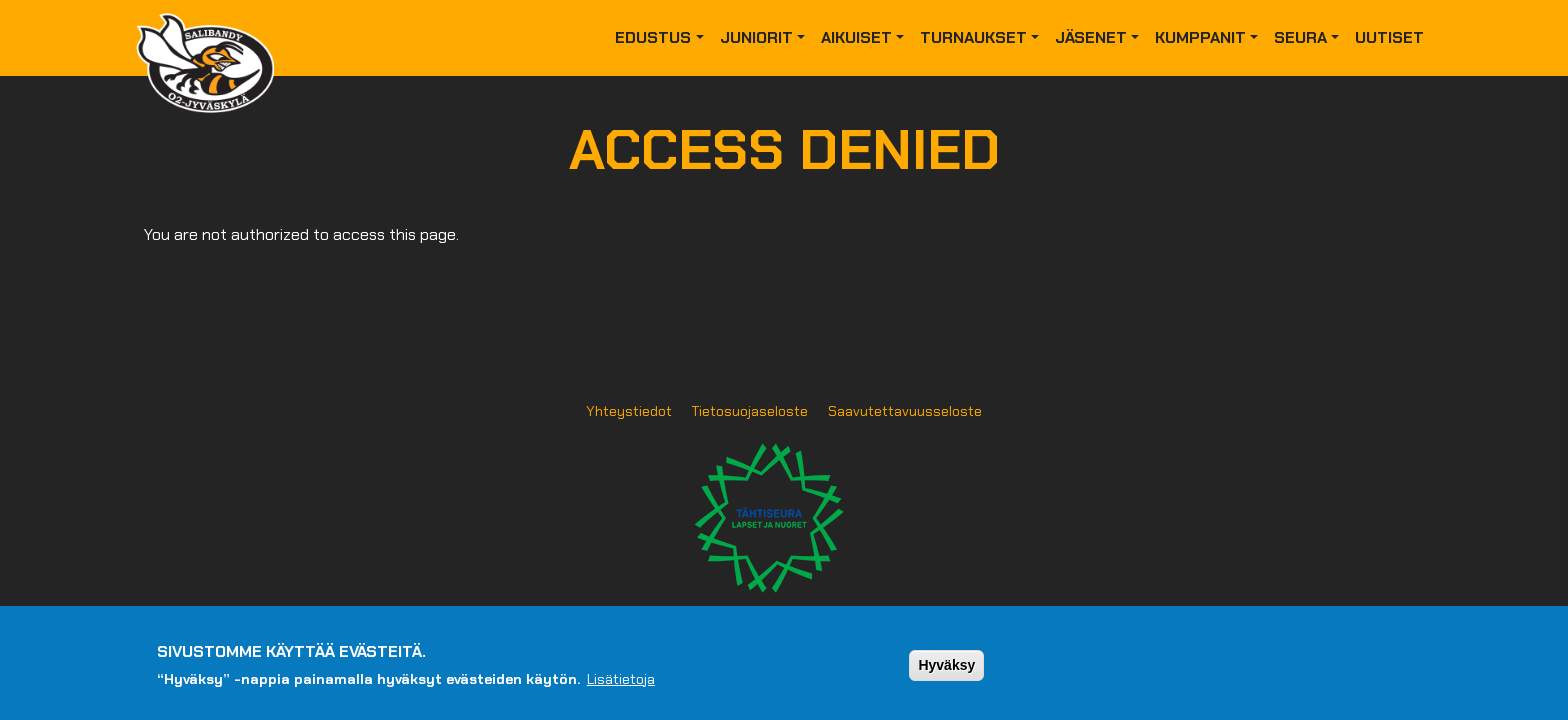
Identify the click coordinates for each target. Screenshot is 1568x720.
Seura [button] (1300, 37)
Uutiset (1389, 37)
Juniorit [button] (756, 37)
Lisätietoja (621, 686)
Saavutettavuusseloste (905, 411)
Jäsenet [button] (1091, 37)
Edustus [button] (653, 37)
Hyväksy (946, 673)
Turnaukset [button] (973, 37)
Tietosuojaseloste (750, 411)
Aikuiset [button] (856, 37)
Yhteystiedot (629, 411)
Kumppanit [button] (1200, 37)
